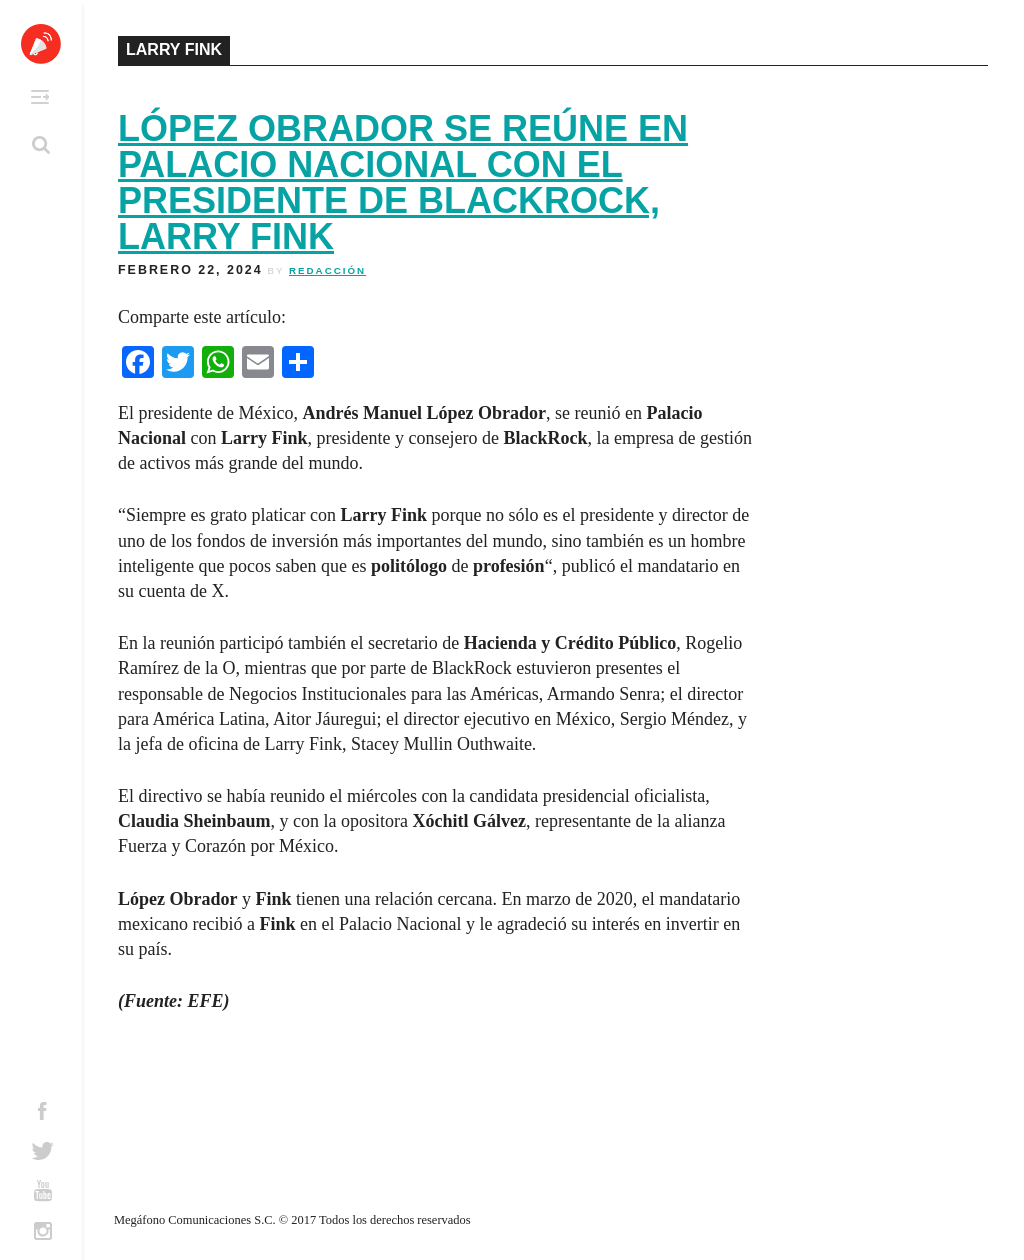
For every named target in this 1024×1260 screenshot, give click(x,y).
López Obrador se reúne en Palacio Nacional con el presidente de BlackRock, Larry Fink (403, 182)
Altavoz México (41, 44)
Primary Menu (40, 97)
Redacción (327, 270)
